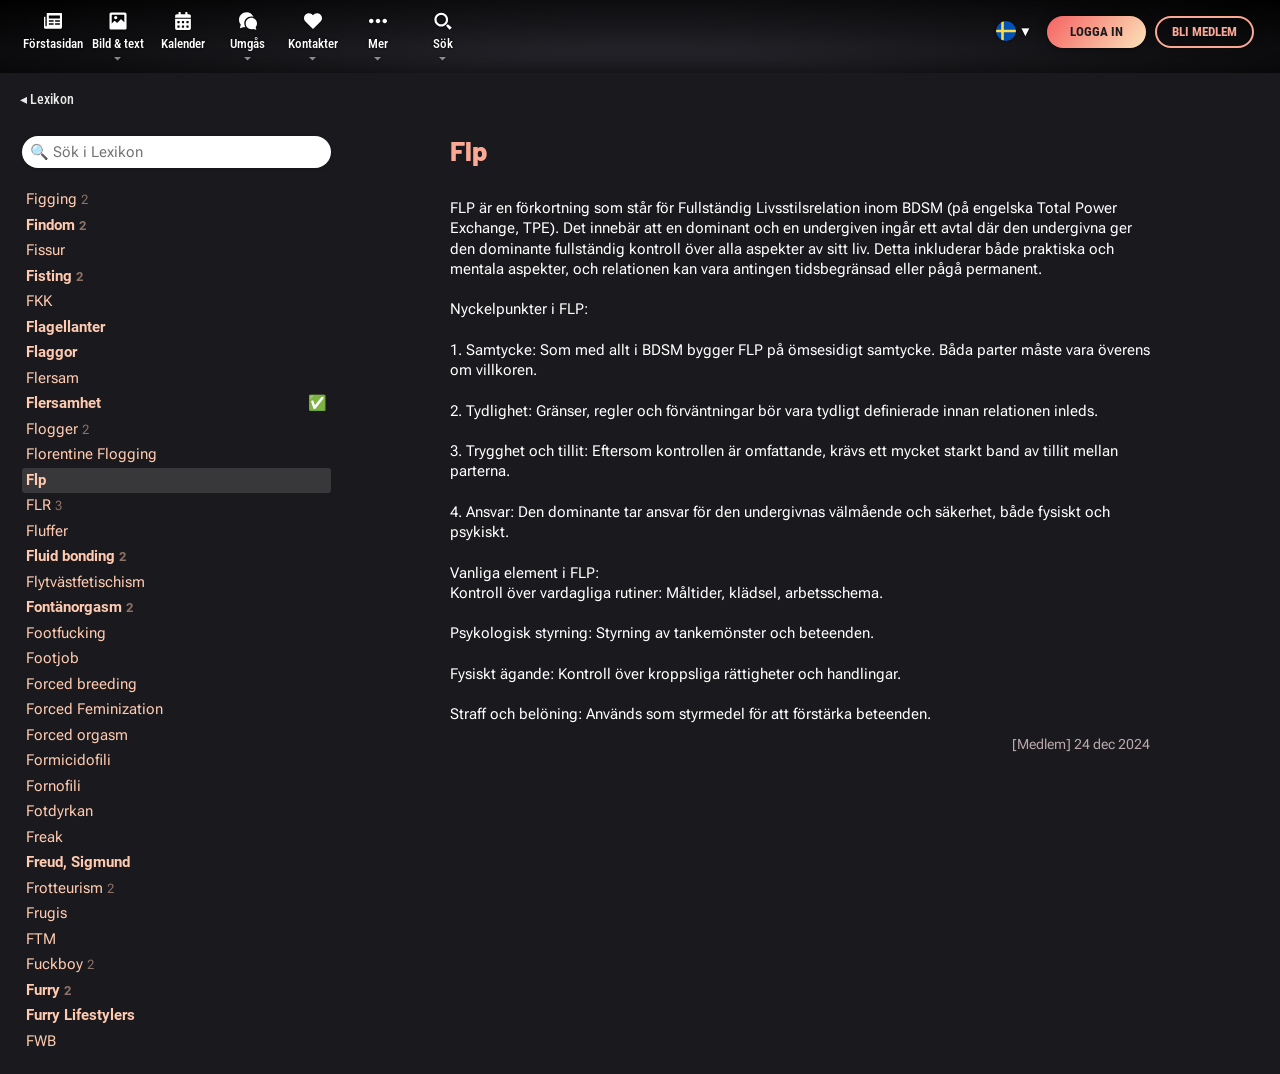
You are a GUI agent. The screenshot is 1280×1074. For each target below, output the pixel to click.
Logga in (1096, 31)
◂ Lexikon (47, 99)
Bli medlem (1204, 31)
